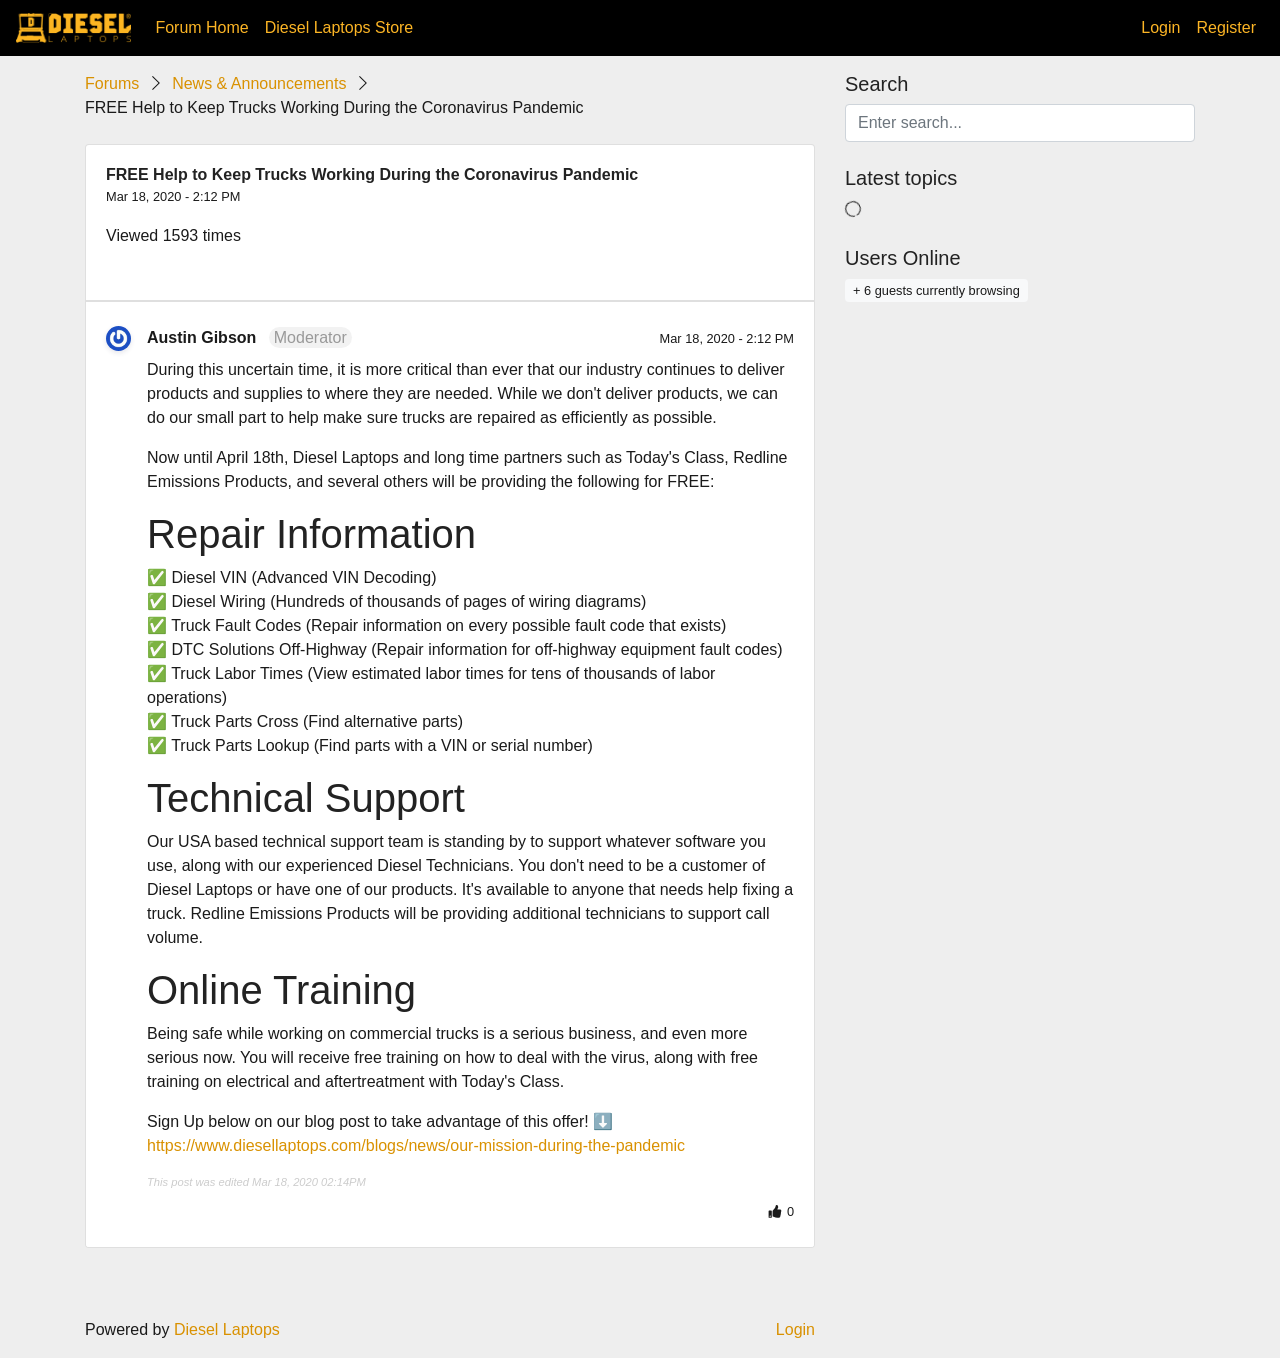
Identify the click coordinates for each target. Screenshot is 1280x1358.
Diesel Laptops (227, 1329)
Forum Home (201, 27)
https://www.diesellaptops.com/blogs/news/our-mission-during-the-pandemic (416, 1145)
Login (1160, 27)
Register (1226, 27)
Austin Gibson (201, 337)
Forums (112, 83)
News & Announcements (259, 83)
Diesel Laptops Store (339, 27)
